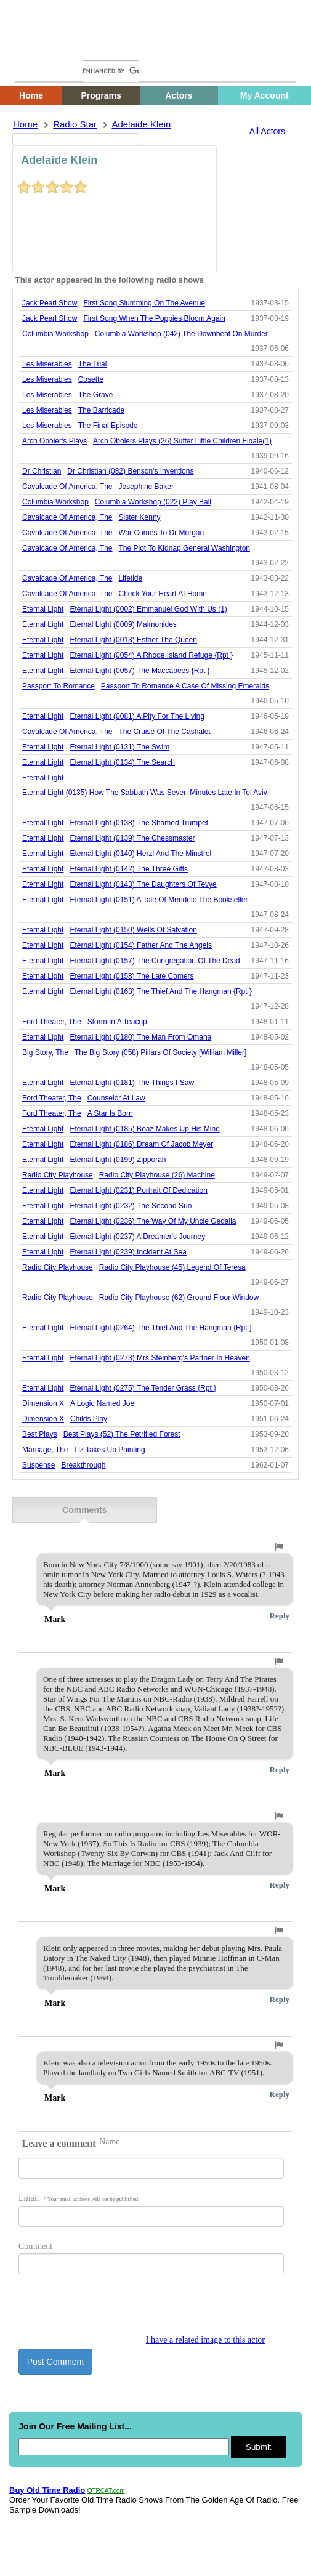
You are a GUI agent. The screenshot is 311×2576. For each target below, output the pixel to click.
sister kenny (140, 517)
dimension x (43, 1403)
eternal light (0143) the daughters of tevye (143, 884)
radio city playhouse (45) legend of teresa (172, 1267)
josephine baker (146, 486)
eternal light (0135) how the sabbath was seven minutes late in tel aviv (144, 792)
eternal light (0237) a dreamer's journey (137, 1236)
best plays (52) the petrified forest (121, 1434)
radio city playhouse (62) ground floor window (179, 1297)
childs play (88, 1419)
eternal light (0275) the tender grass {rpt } (143, 1388)
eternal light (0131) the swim (119, 747)
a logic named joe (102, 1403)
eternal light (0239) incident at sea (128, 1252)
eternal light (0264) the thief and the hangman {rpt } (161, 1327)
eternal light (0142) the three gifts (129, 869)
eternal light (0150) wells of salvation (133, 930)
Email (78, 2198)
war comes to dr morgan (161, 532)
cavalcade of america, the (67, 486)
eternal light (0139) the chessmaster (132, 838)
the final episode (108, 425)
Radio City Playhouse (57, 1175)
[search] (111, 71)
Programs (101, 95)
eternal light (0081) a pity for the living (137, 716)
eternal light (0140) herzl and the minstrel (140, 853)
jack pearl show (49, 303)
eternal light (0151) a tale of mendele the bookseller (159, 899)
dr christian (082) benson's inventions (130, 471)
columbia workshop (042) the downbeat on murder (181, 333)
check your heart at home (163, 593)
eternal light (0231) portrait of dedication (138, 1190)
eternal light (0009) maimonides (123, 624)
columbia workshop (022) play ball (153, 502)
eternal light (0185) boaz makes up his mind (144, 1128)
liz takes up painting (109, 1449)
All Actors (267, 131)
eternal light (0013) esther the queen (133, 640)
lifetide (131, 578)
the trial (92, 364)
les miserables (47, 364)
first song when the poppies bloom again (154, 318)
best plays (39, 1434)
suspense (38, 1465)
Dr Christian (41, 471)
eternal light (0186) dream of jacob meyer (141, 1144)
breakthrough (83, 1465)
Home (34, 47)
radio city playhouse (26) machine (157, 1175)
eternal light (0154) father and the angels (141, 945)
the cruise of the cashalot (165, 731)
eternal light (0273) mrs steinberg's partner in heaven (159, 1358)
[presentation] (112, 2311)
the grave (95, 394)
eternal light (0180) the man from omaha (140, 1037)
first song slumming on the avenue (144, 303)
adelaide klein (141, 124)
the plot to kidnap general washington (184, 548)
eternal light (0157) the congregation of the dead (155, 960)
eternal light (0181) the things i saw (132, 1082)
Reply (280, 1615)
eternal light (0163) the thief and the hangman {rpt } (161, 991)
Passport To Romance (58, 686)
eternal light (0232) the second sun (131, 1205)
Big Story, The (45, 1052)
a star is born (110, 1113)
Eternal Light (42, 609)
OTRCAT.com (106, 2490)
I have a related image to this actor (205, 2339)
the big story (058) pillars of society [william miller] (160, 1052)
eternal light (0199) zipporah (118, 1159)
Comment (35, 2246)
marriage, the (45, 1449)
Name (109, 2141)
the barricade (101, 410)
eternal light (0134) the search (122, 762)
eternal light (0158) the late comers (131, 976)
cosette (90, 379)
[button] (279, 1547)
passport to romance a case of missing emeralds (185, 686)
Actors (178, 95)
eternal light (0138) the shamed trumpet (139, 822)
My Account (264, 95)
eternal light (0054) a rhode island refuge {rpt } (151, 655)
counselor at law (116, 1098)
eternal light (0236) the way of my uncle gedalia (153, 1221)
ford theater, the (51, 1021)
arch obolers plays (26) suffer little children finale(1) (182, 441)
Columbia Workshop (55, 333)
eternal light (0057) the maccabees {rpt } (139, 670)
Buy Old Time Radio (47, 2490)
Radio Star (75, 124)
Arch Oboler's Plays (54, 441)
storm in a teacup (117, 1021)
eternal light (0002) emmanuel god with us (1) (148, 609)
